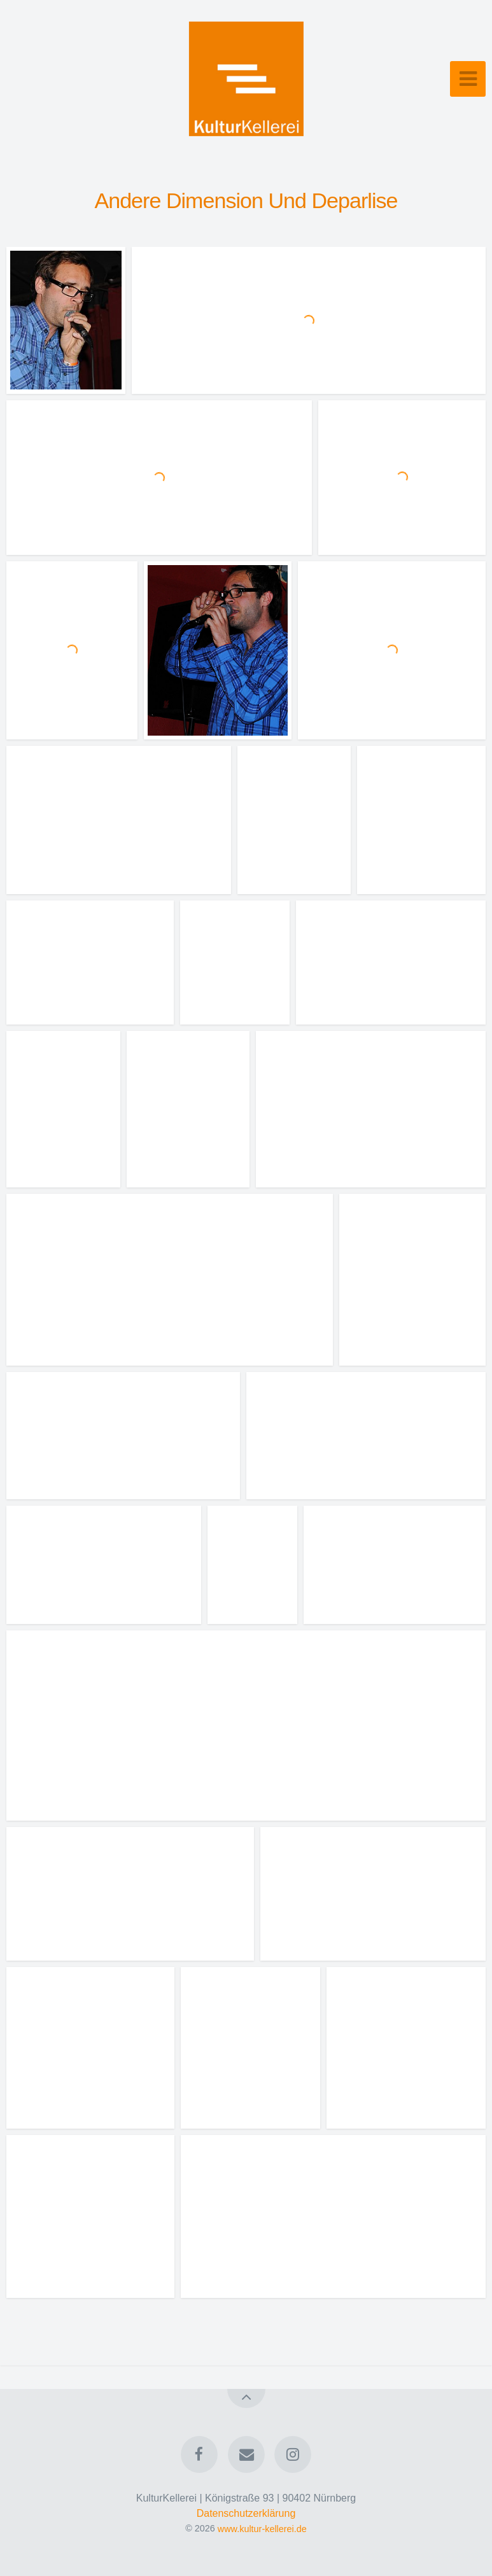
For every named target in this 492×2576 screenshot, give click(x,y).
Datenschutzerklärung (246, 2513)
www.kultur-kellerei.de (262, 2528)
